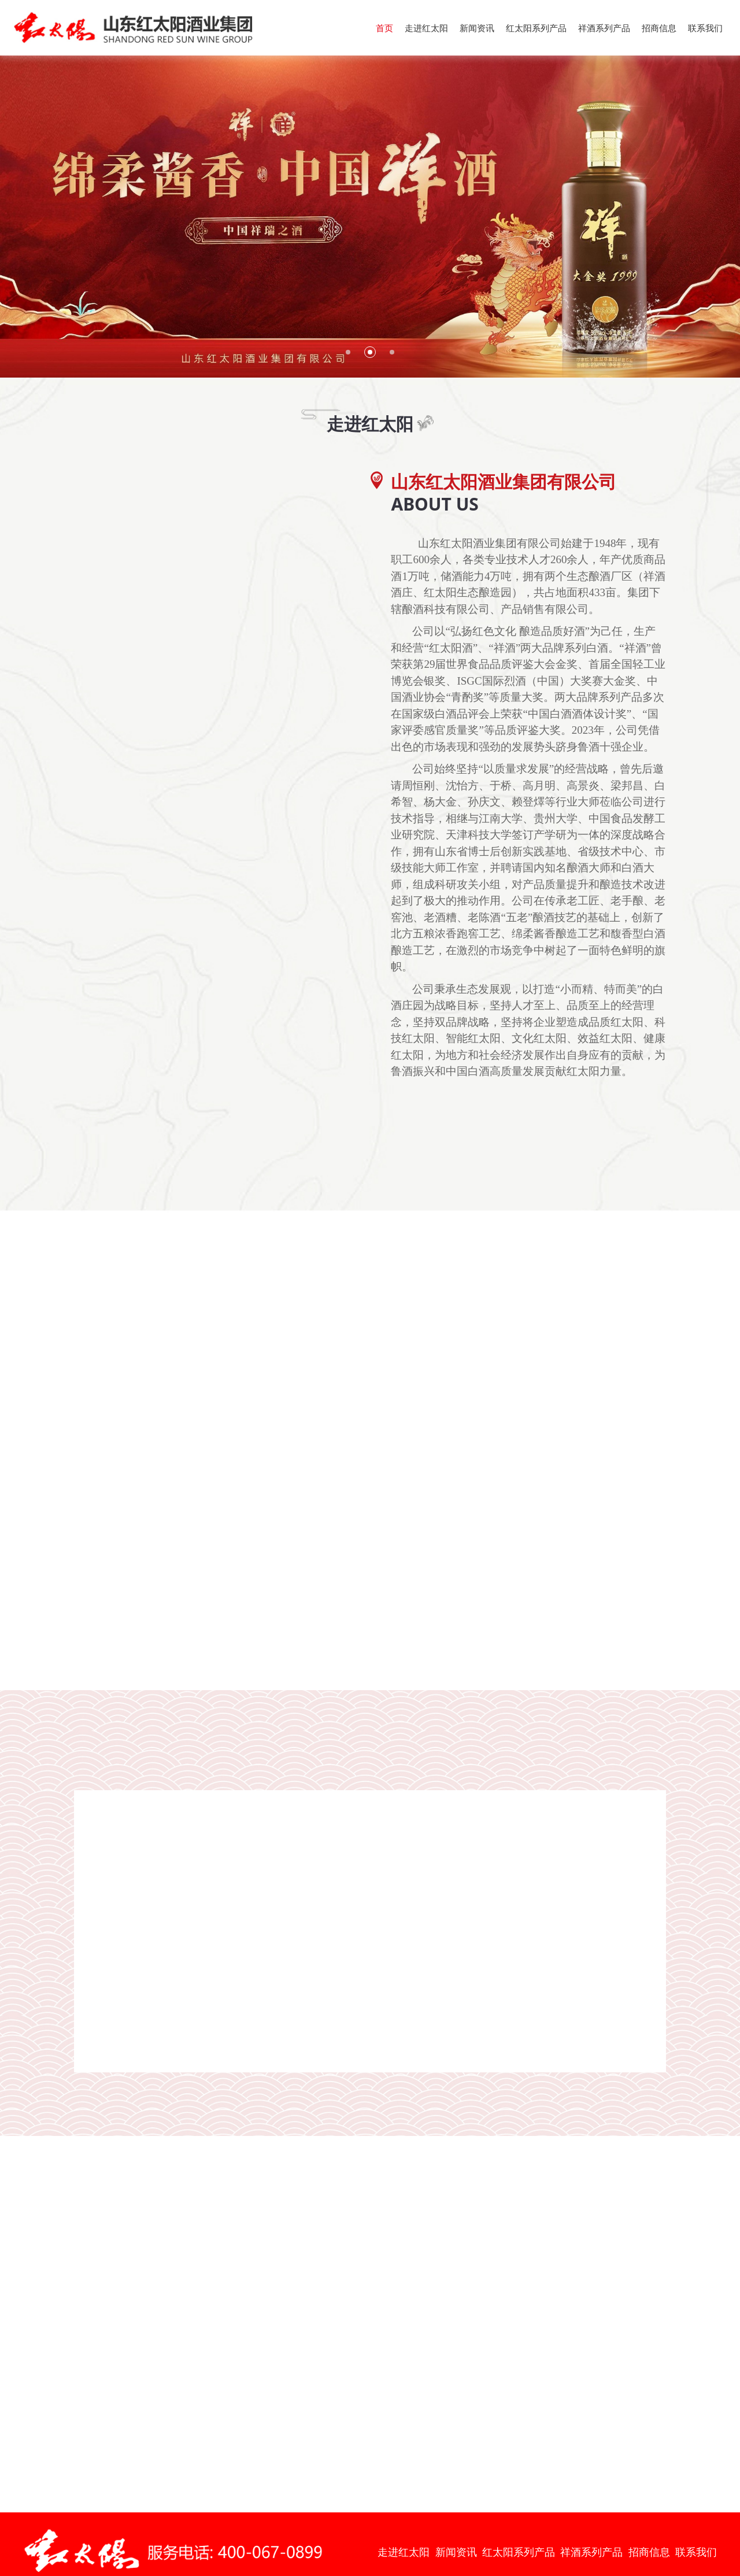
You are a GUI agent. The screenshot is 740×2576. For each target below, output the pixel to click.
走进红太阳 (426, 28)
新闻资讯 (477, 28)
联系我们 (705, 28)
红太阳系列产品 (536, 28)
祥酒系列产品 (604, 28)
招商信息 (659, 28)
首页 (384, 28)
